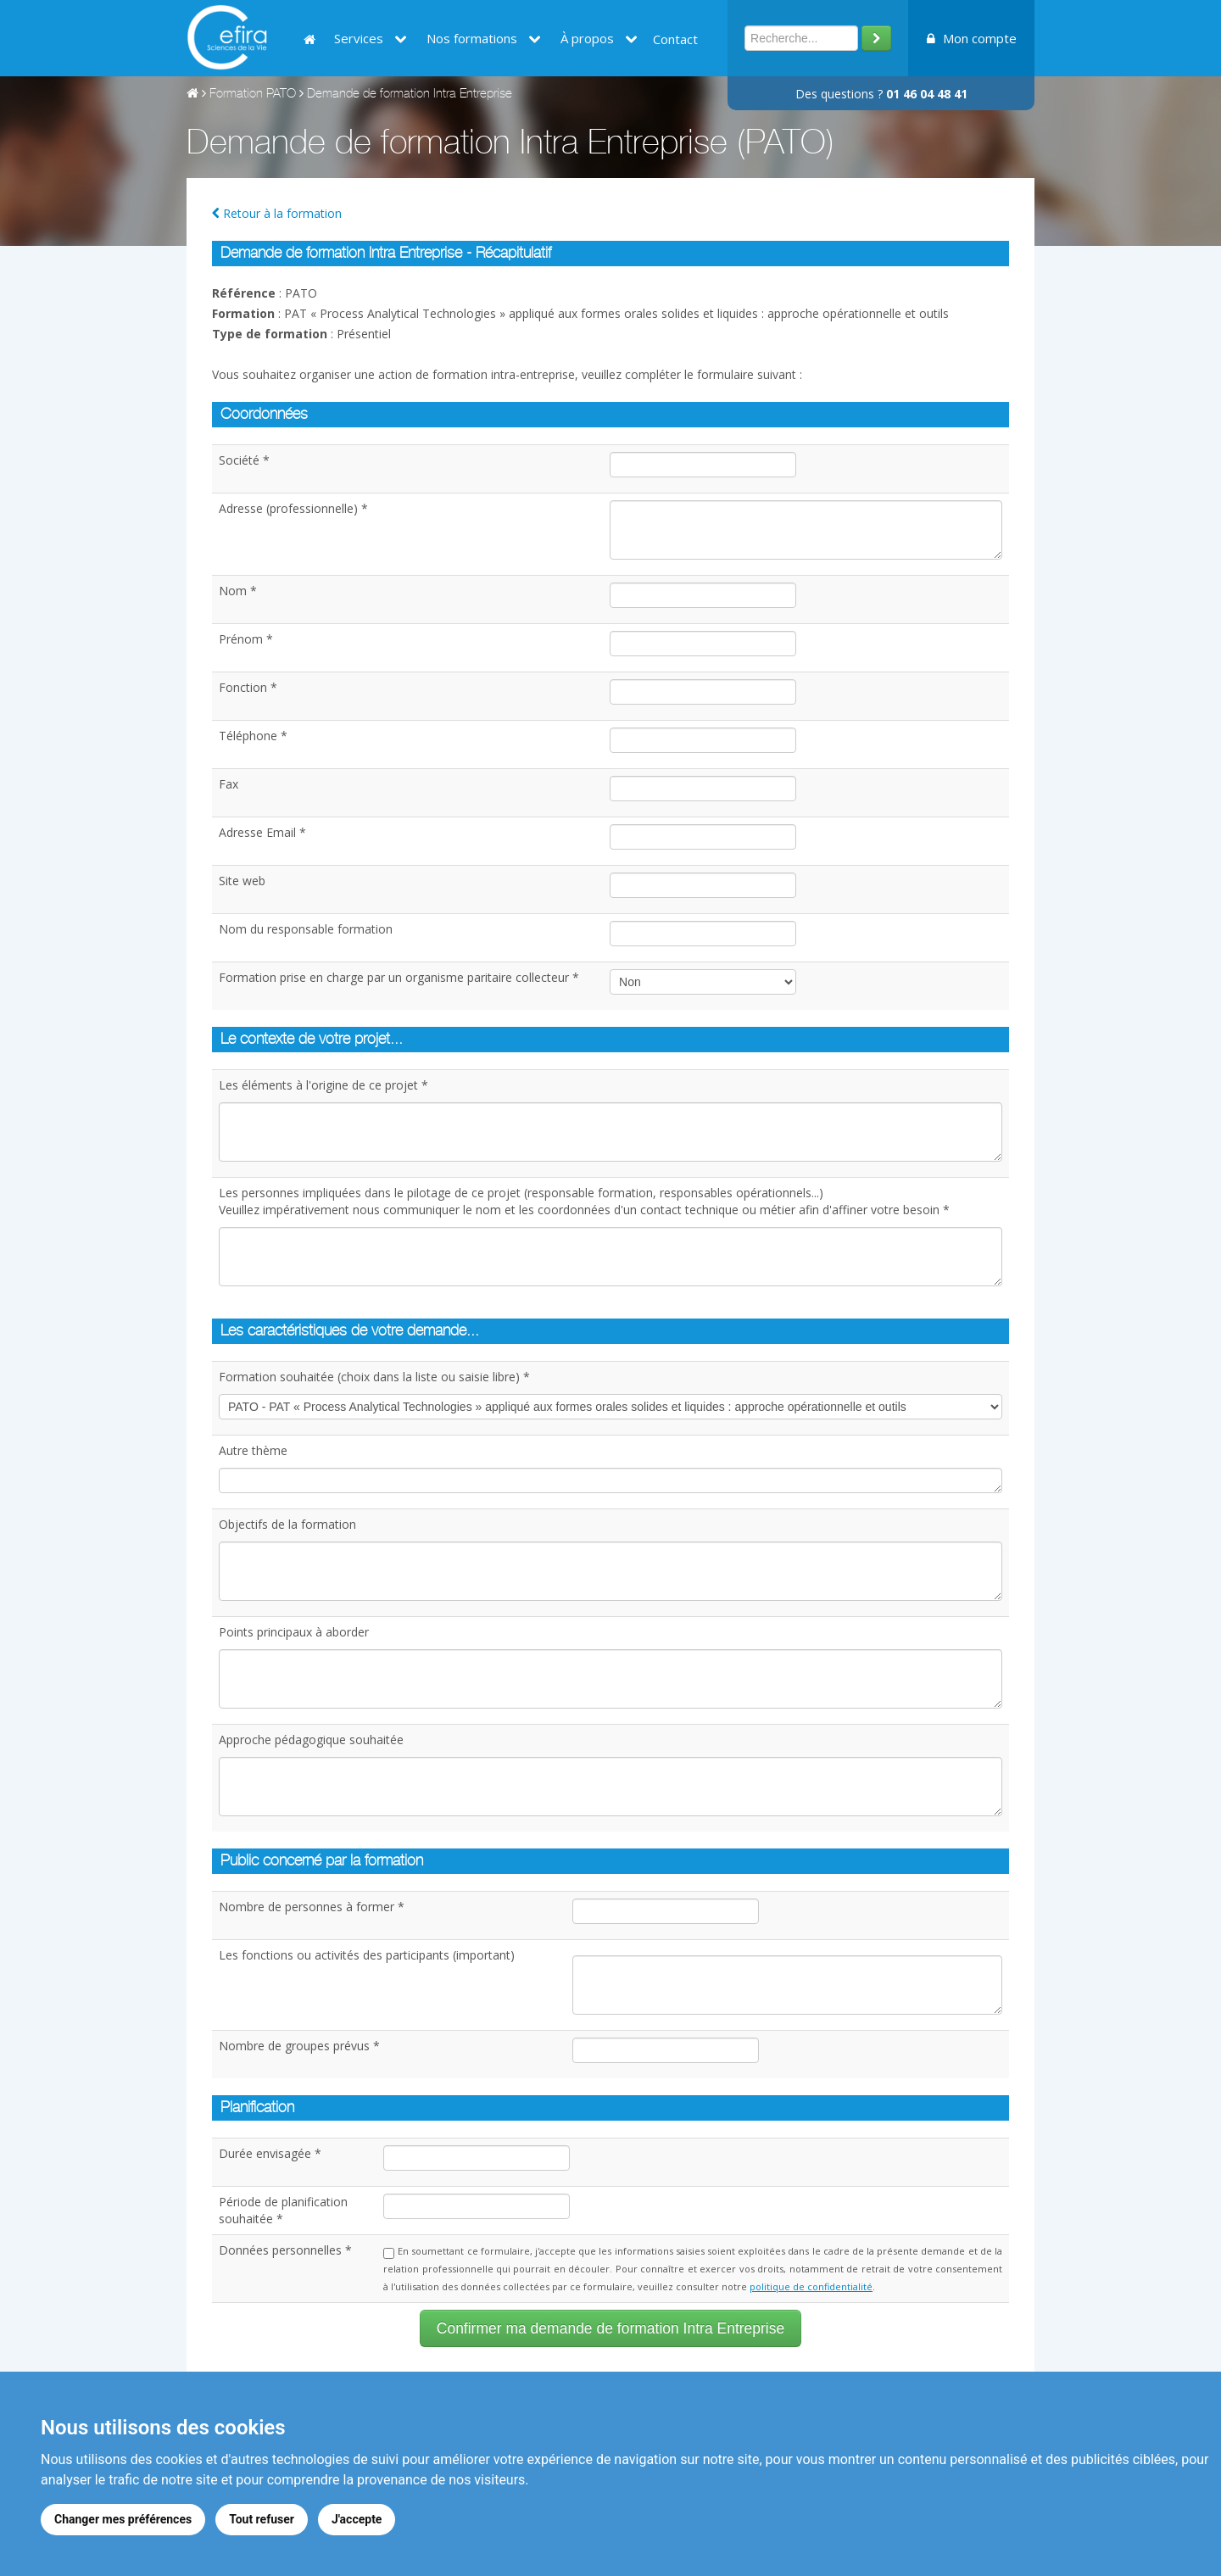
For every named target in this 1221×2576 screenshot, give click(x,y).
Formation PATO (252, 94)
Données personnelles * (285, 2250)
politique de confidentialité (811, 2286)
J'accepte (357, 2519)
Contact (675, 39)
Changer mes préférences (123, 2519)
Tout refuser (261, 2519)
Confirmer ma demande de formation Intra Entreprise (610, 2328)
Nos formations (484, 38)
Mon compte (972, 38)
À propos (599, 38)
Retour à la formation (277, 213)
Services (370, 38)
